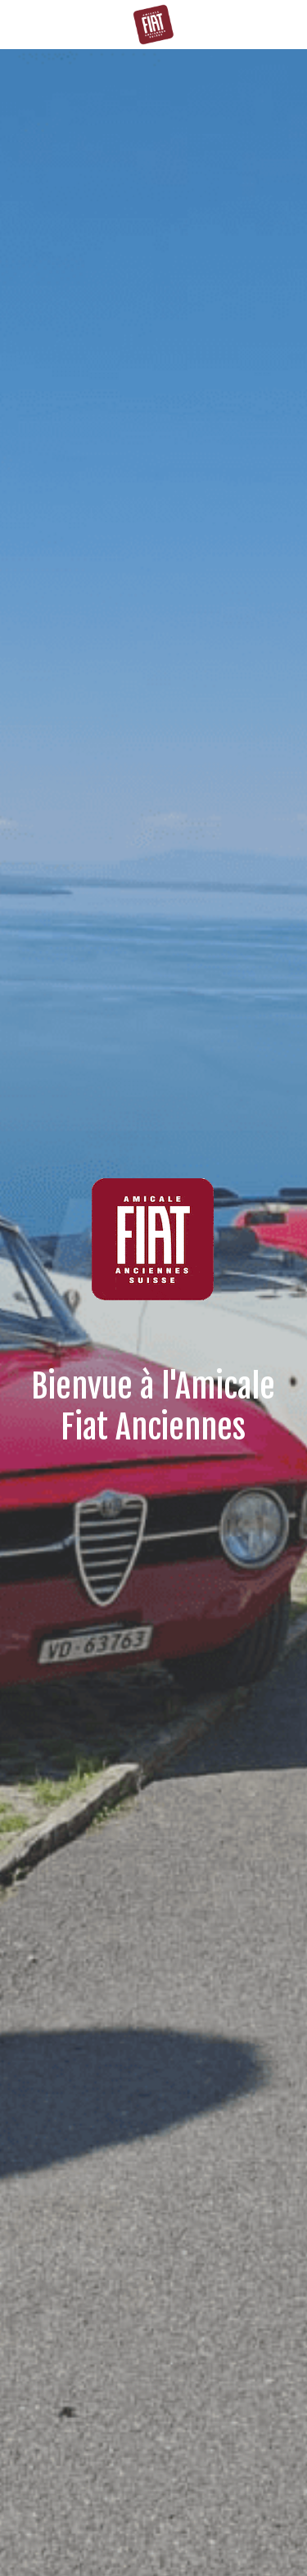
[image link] (153, 23)
